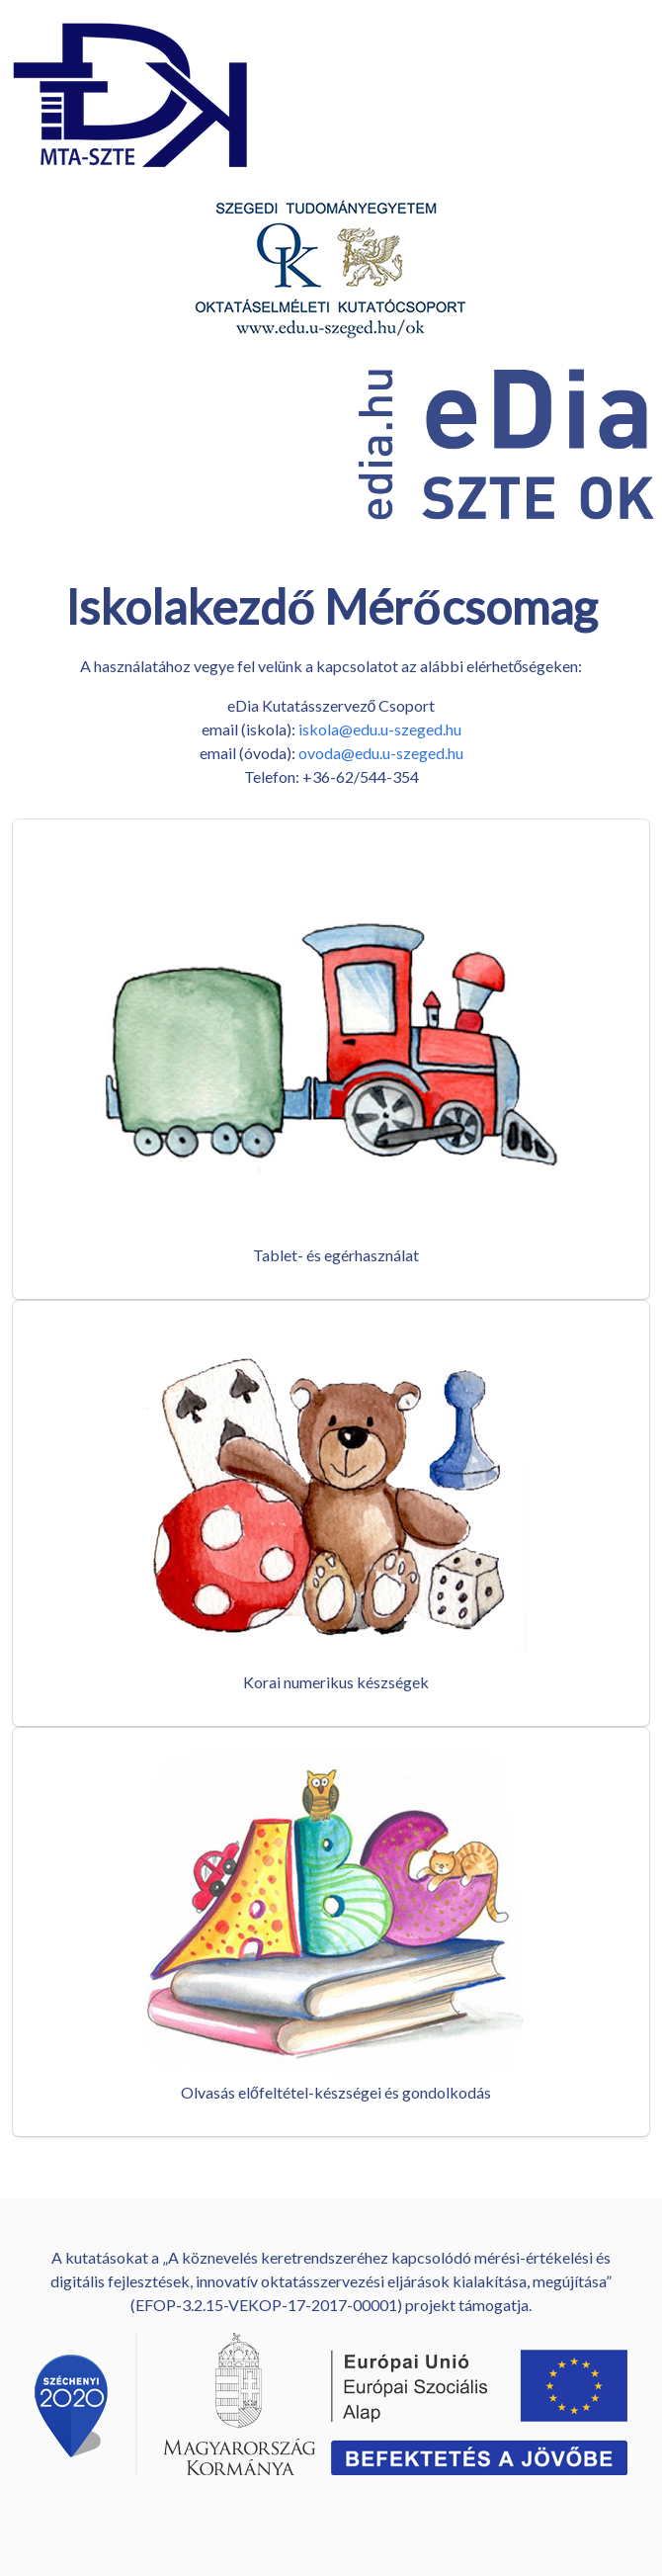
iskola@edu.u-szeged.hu (379, 729)
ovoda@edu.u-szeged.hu (380, 752)
